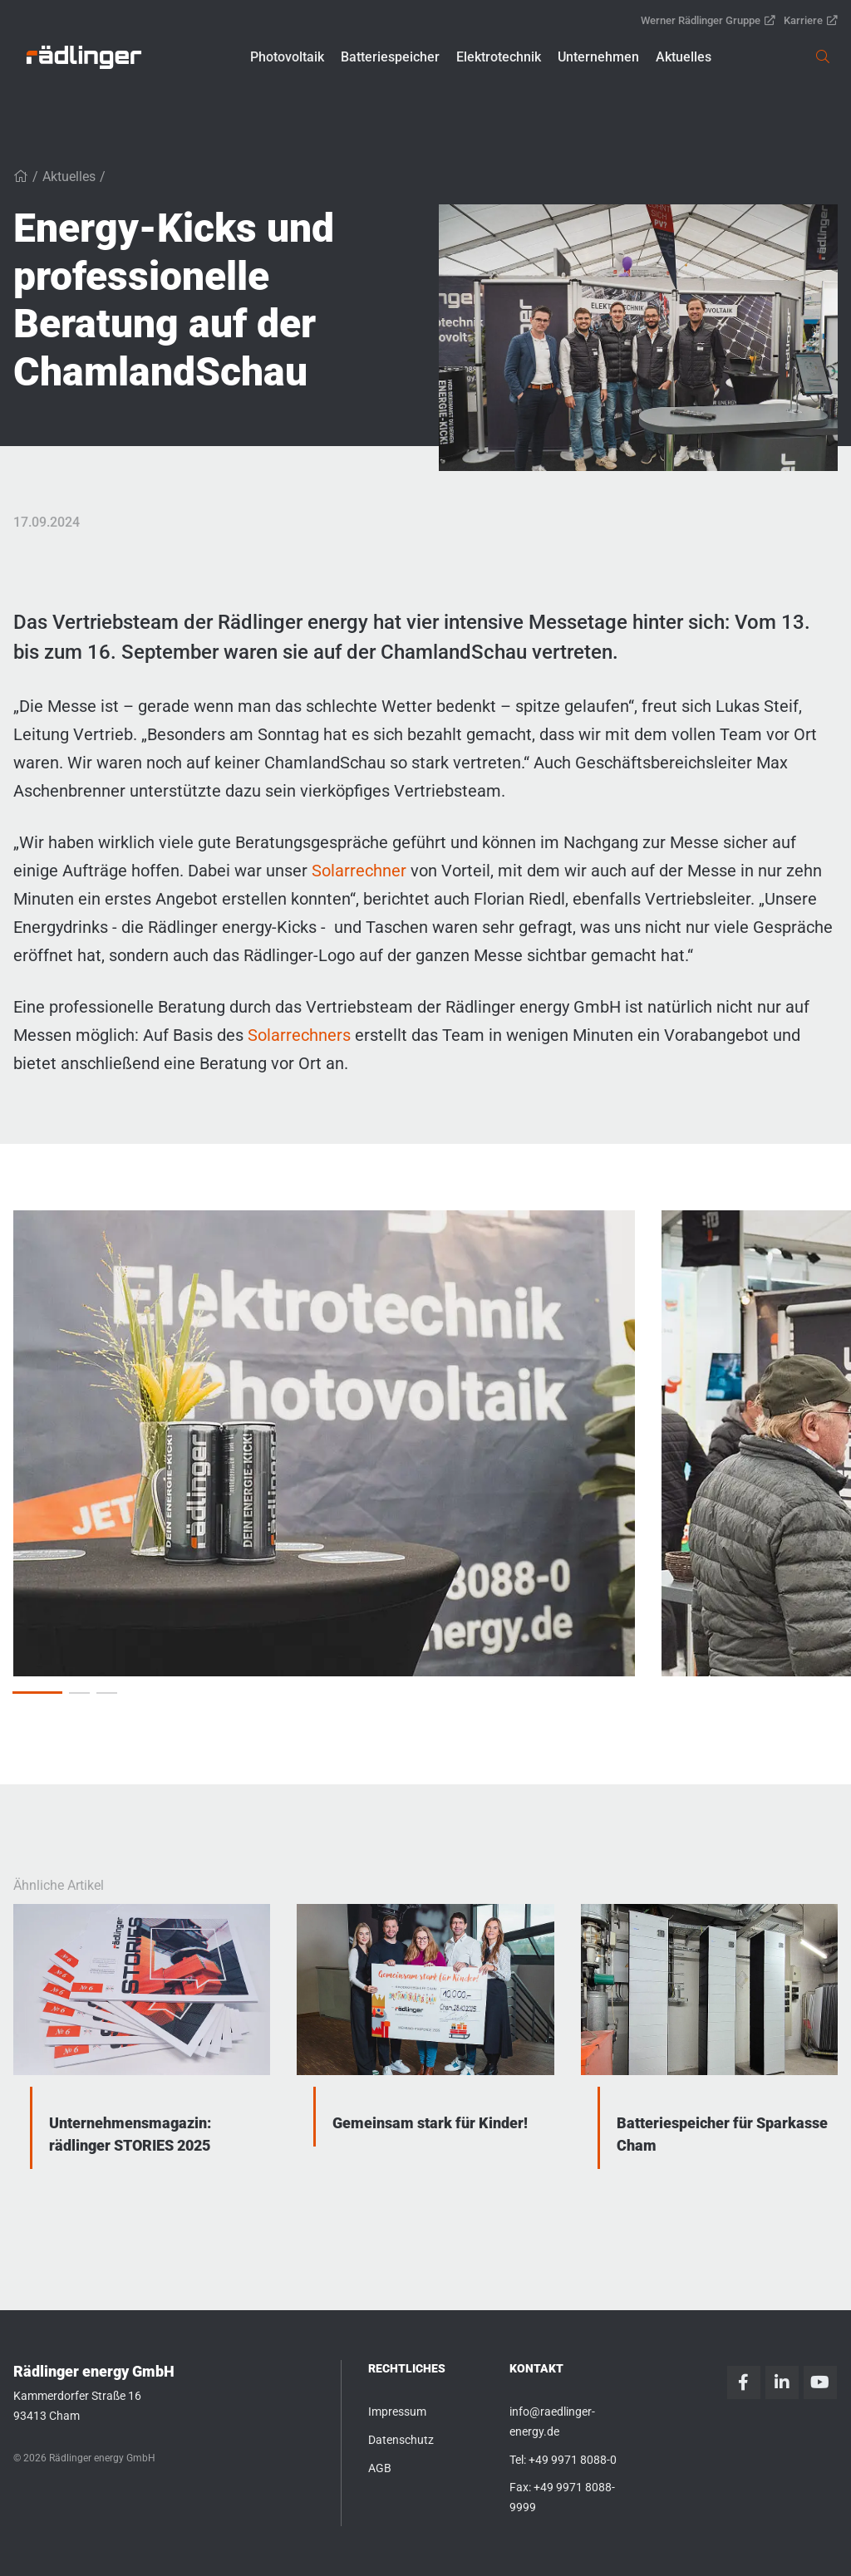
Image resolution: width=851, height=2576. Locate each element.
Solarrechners (301, 1035)
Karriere (811, 20)
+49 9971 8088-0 (573, 2459)
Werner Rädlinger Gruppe (708, 20)
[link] (84, 57)
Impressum (397, 2411)
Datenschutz (401, 2439)
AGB (379, 2468)
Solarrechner (361, 871)
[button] (287, 57)
